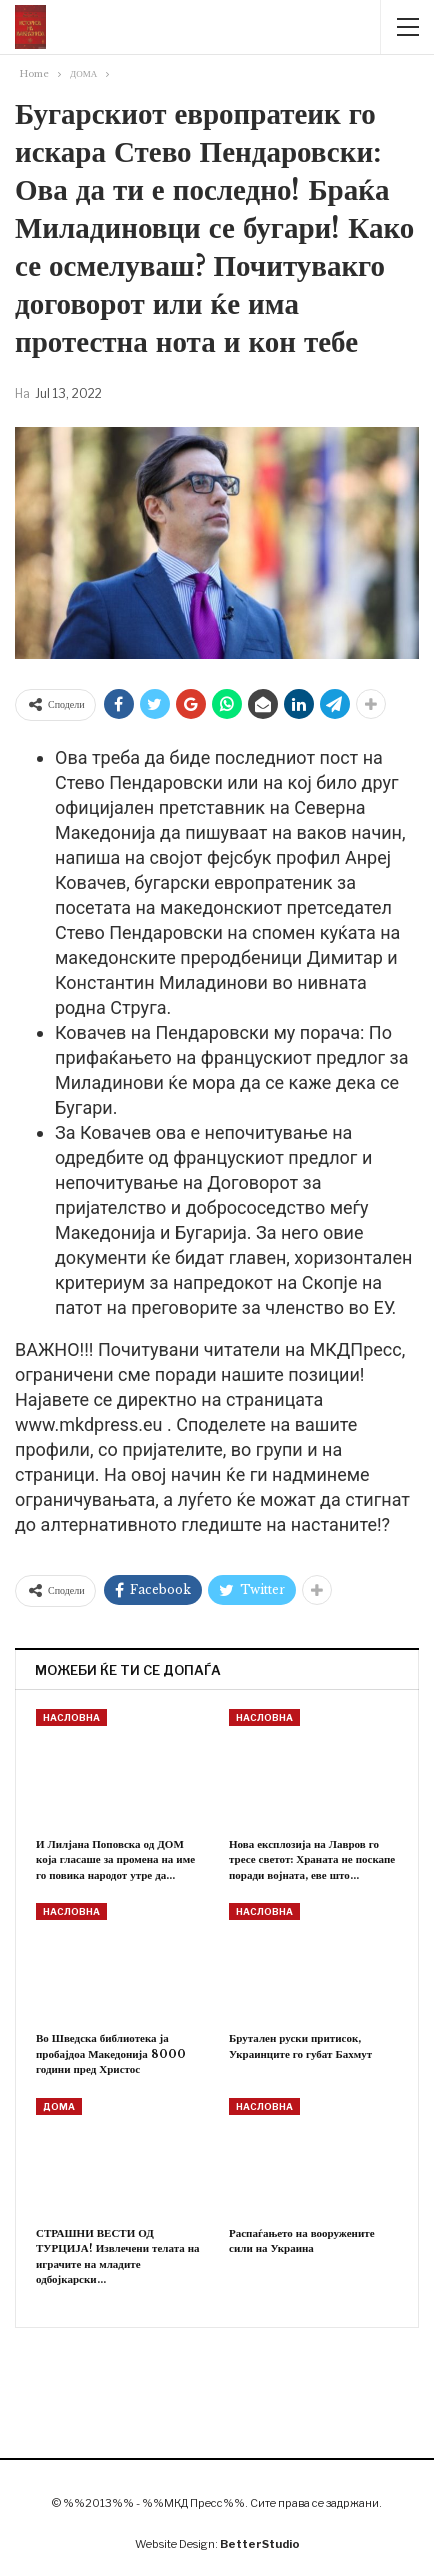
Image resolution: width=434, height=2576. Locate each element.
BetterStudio (260, 2544)
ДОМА (59, 2106)
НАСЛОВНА (71, 1717)
